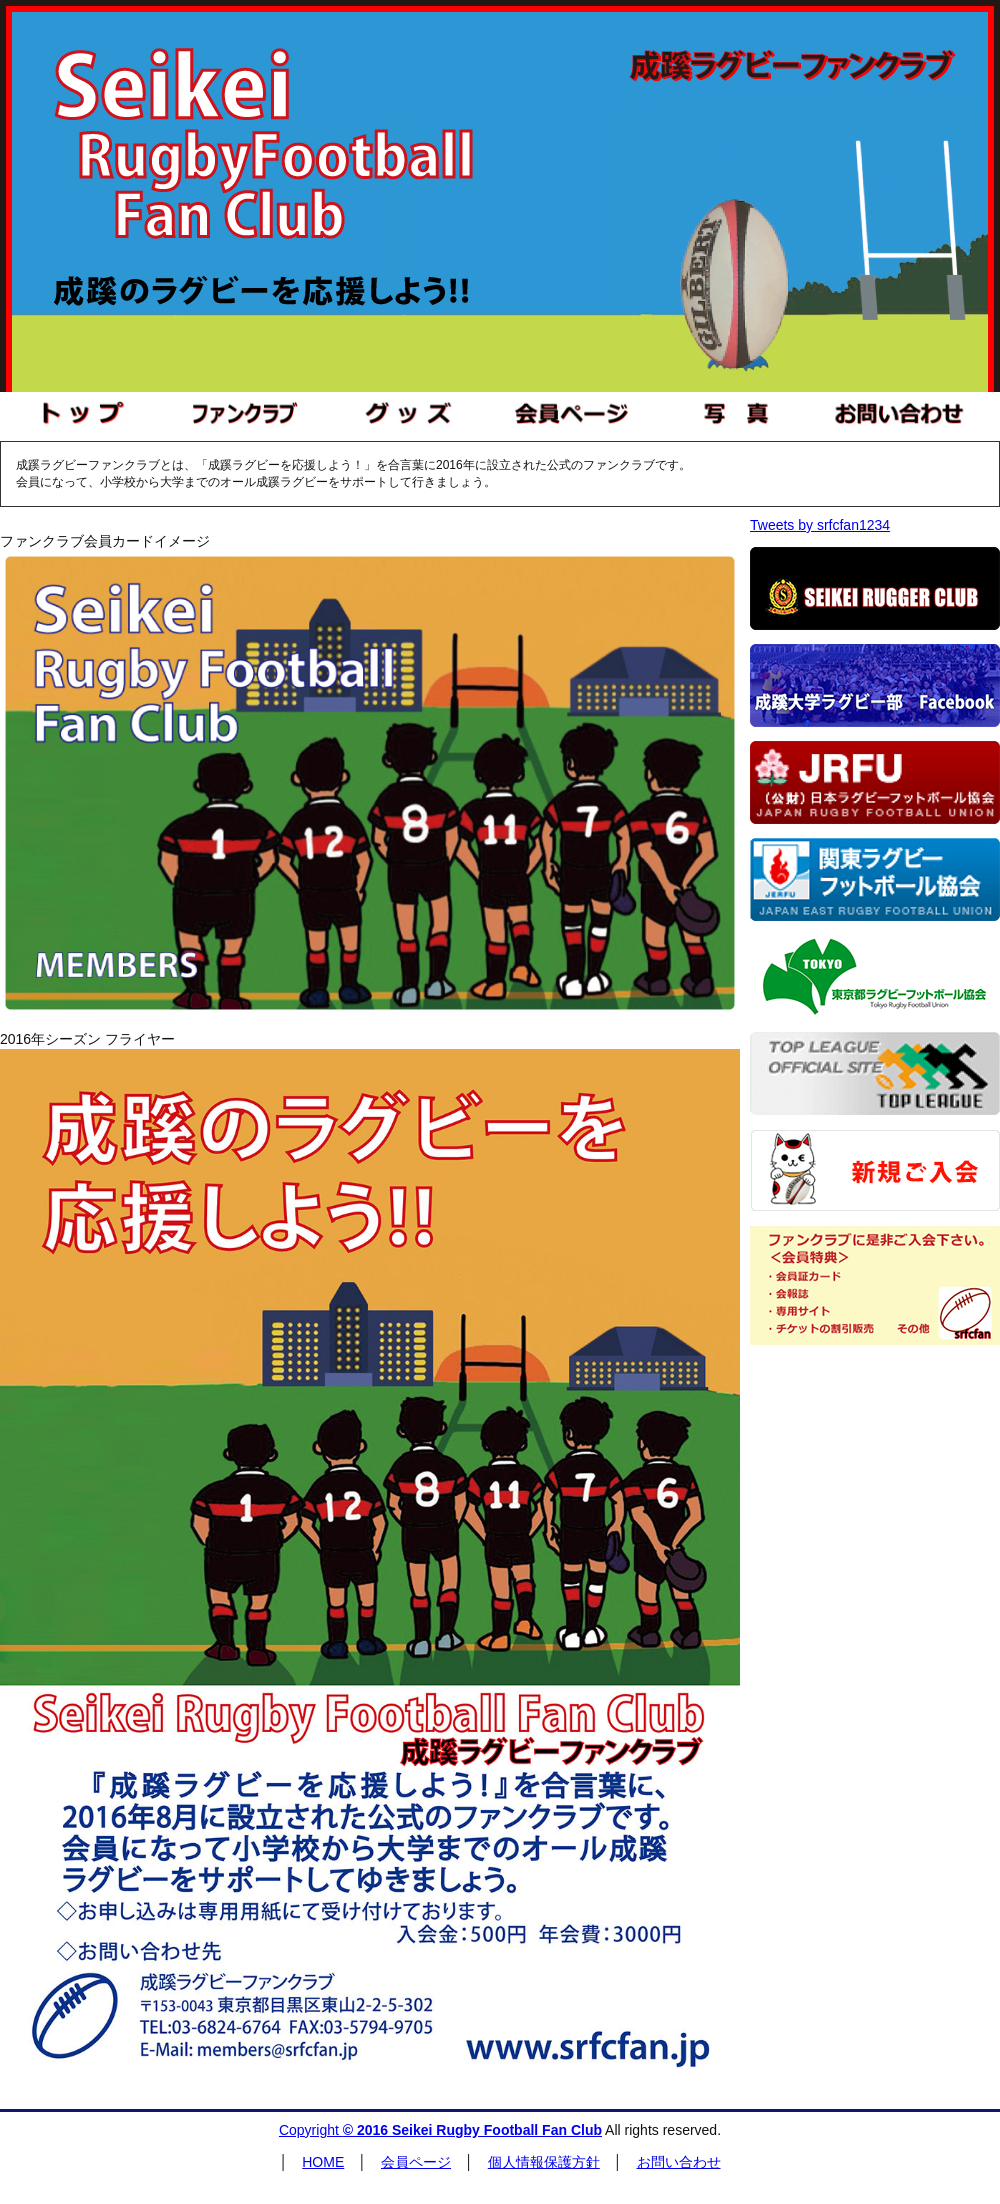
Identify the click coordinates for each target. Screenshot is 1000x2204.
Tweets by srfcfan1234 (820, 525)
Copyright (440, 2130)
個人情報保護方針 (544, 2162)
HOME (323, 2162)
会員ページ (416, 2162)
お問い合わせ (679, 2162)
